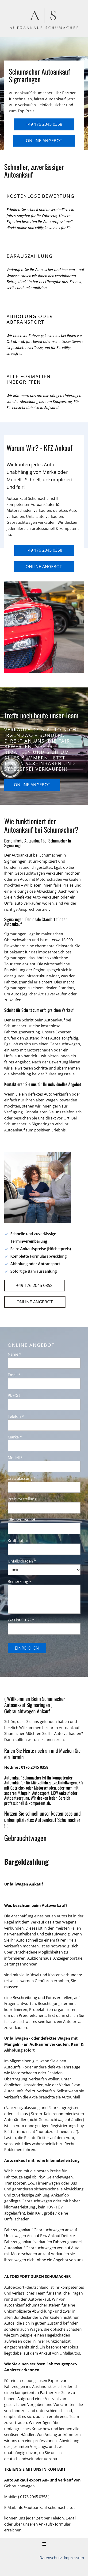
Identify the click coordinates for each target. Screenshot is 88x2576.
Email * (14, 1374)
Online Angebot (44, 140)
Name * (14, 1354)
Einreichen (27, 1648)
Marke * (15, 1437)
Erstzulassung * (22, 1478)
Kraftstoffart (19, 1540)
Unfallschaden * (22, 1561)
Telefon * (16, 1416)
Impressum (73, 2557)
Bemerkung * (19, 1581)
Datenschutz (51, 2557)
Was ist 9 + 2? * (21, 1620)
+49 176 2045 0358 (44, 124)
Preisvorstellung (22, 1499)
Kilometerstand (21, 1519)
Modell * (15, 1457)
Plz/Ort (14, 1395)
